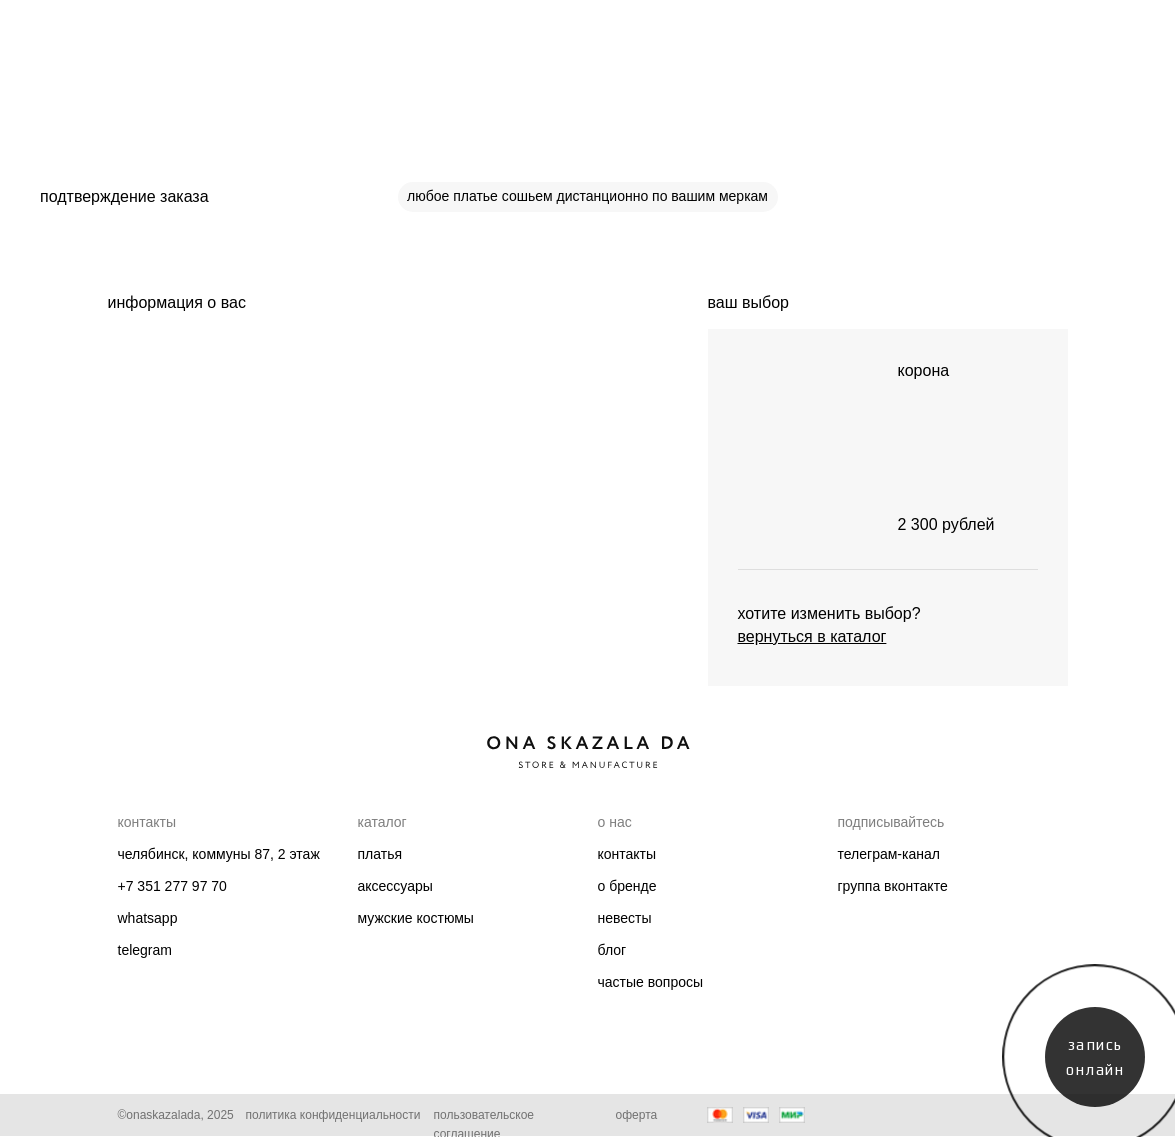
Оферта (637, 1115)
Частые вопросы (651, 982)
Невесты (625, 918)
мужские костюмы (416, 918)
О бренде (627, 886)
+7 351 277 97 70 (172, 886)
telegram (145, 950)
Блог (612, 950)
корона (924, 370)
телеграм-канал (889, 854)
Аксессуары (395, 886)
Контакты (627, 854)
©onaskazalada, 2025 (176, 1115)
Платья (380, 854)
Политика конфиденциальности (333, 1115)
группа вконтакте (893, 886)
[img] (798, 449)
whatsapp (148, 918)
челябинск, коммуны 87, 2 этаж (219, 854)
